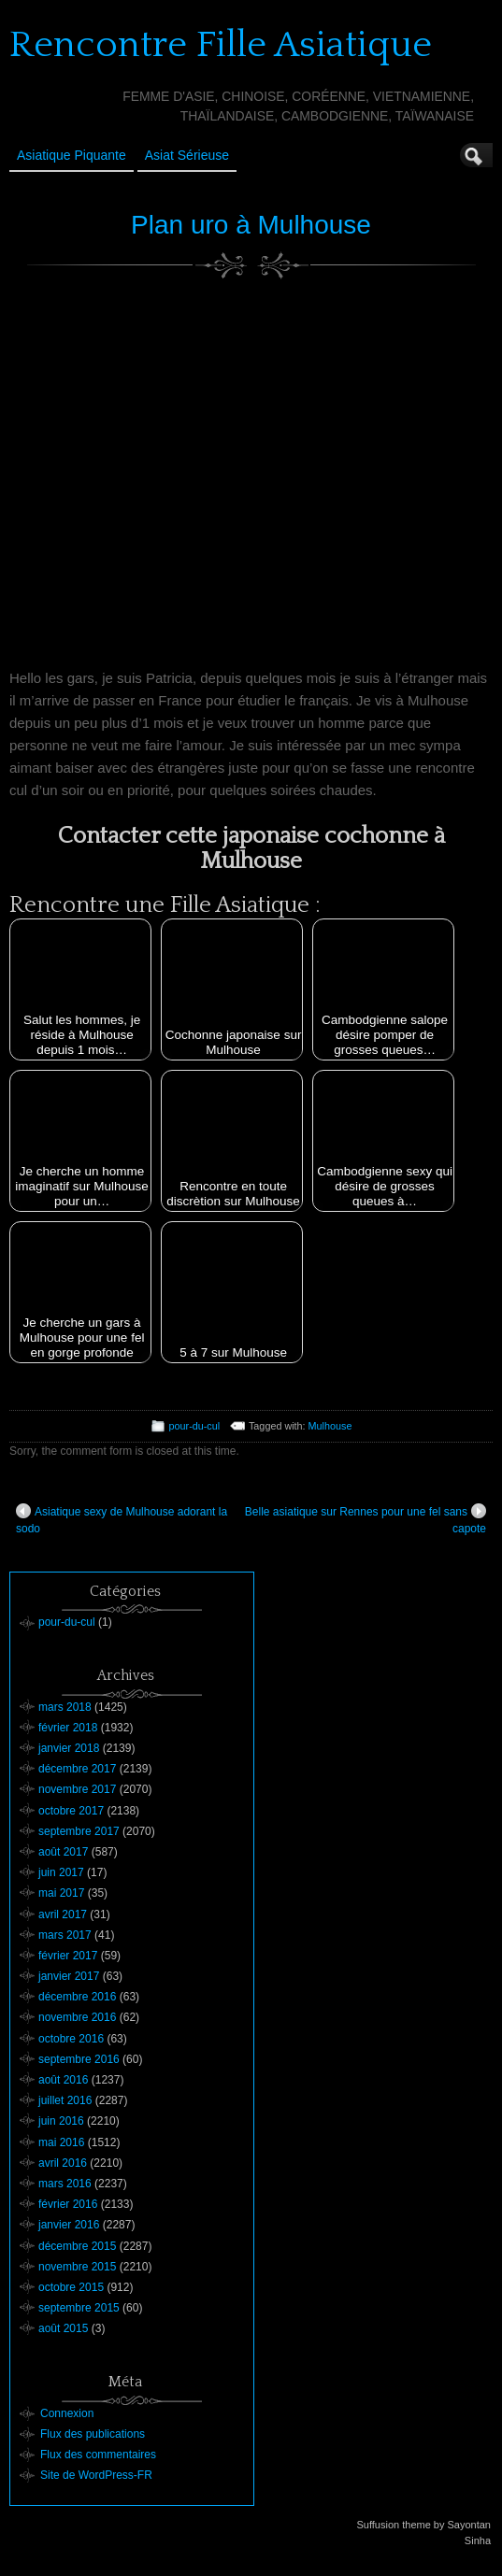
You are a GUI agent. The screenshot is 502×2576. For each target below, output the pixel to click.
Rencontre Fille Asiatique (220, 44)
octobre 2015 (71, 2287)
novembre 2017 (77, 1789)
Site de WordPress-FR (96, 2475)
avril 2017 (62, 1914)
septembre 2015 (79, 2307)
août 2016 (63, 2079)
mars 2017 (65, 1935)
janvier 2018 (68, 1748)
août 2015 (63, 2328)
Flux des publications (92, 2434)
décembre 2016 (77, 1996)
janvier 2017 (68, 1976)
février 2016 (67, 2204)
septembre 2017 (79, 1831)
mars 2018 (65, 1707)
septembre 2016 (79, 2059)
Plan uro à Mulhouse (251, 224)
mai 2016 (61, 2142)
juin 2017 (61, 1872)
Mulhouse (330, 1425)
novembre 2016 (77, 2017)
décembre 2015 (77, 2246)
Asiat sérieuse (187, 155)
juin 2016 (61, 2121)
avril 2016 (62, 2163)
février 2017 (67, 1955)
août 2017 (63, 1851)
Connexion (66, 2413)
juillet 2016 (65, 2100)
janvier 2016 (68, 2224)
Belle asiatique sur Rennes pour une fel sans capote (365, 1519)
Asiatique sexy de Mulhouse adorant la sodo (121, 1519)
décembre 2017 (77, 1768)
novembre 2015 (77, 2266)
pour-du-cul (195, 1425)
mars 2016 (65, 2183)
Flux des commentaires (98, 2454)
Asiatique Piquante (71, 155)
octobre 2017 (71, 1810)
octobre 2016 (71, 2038)
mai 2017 (61, 1893)
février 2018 (67, 1727)
